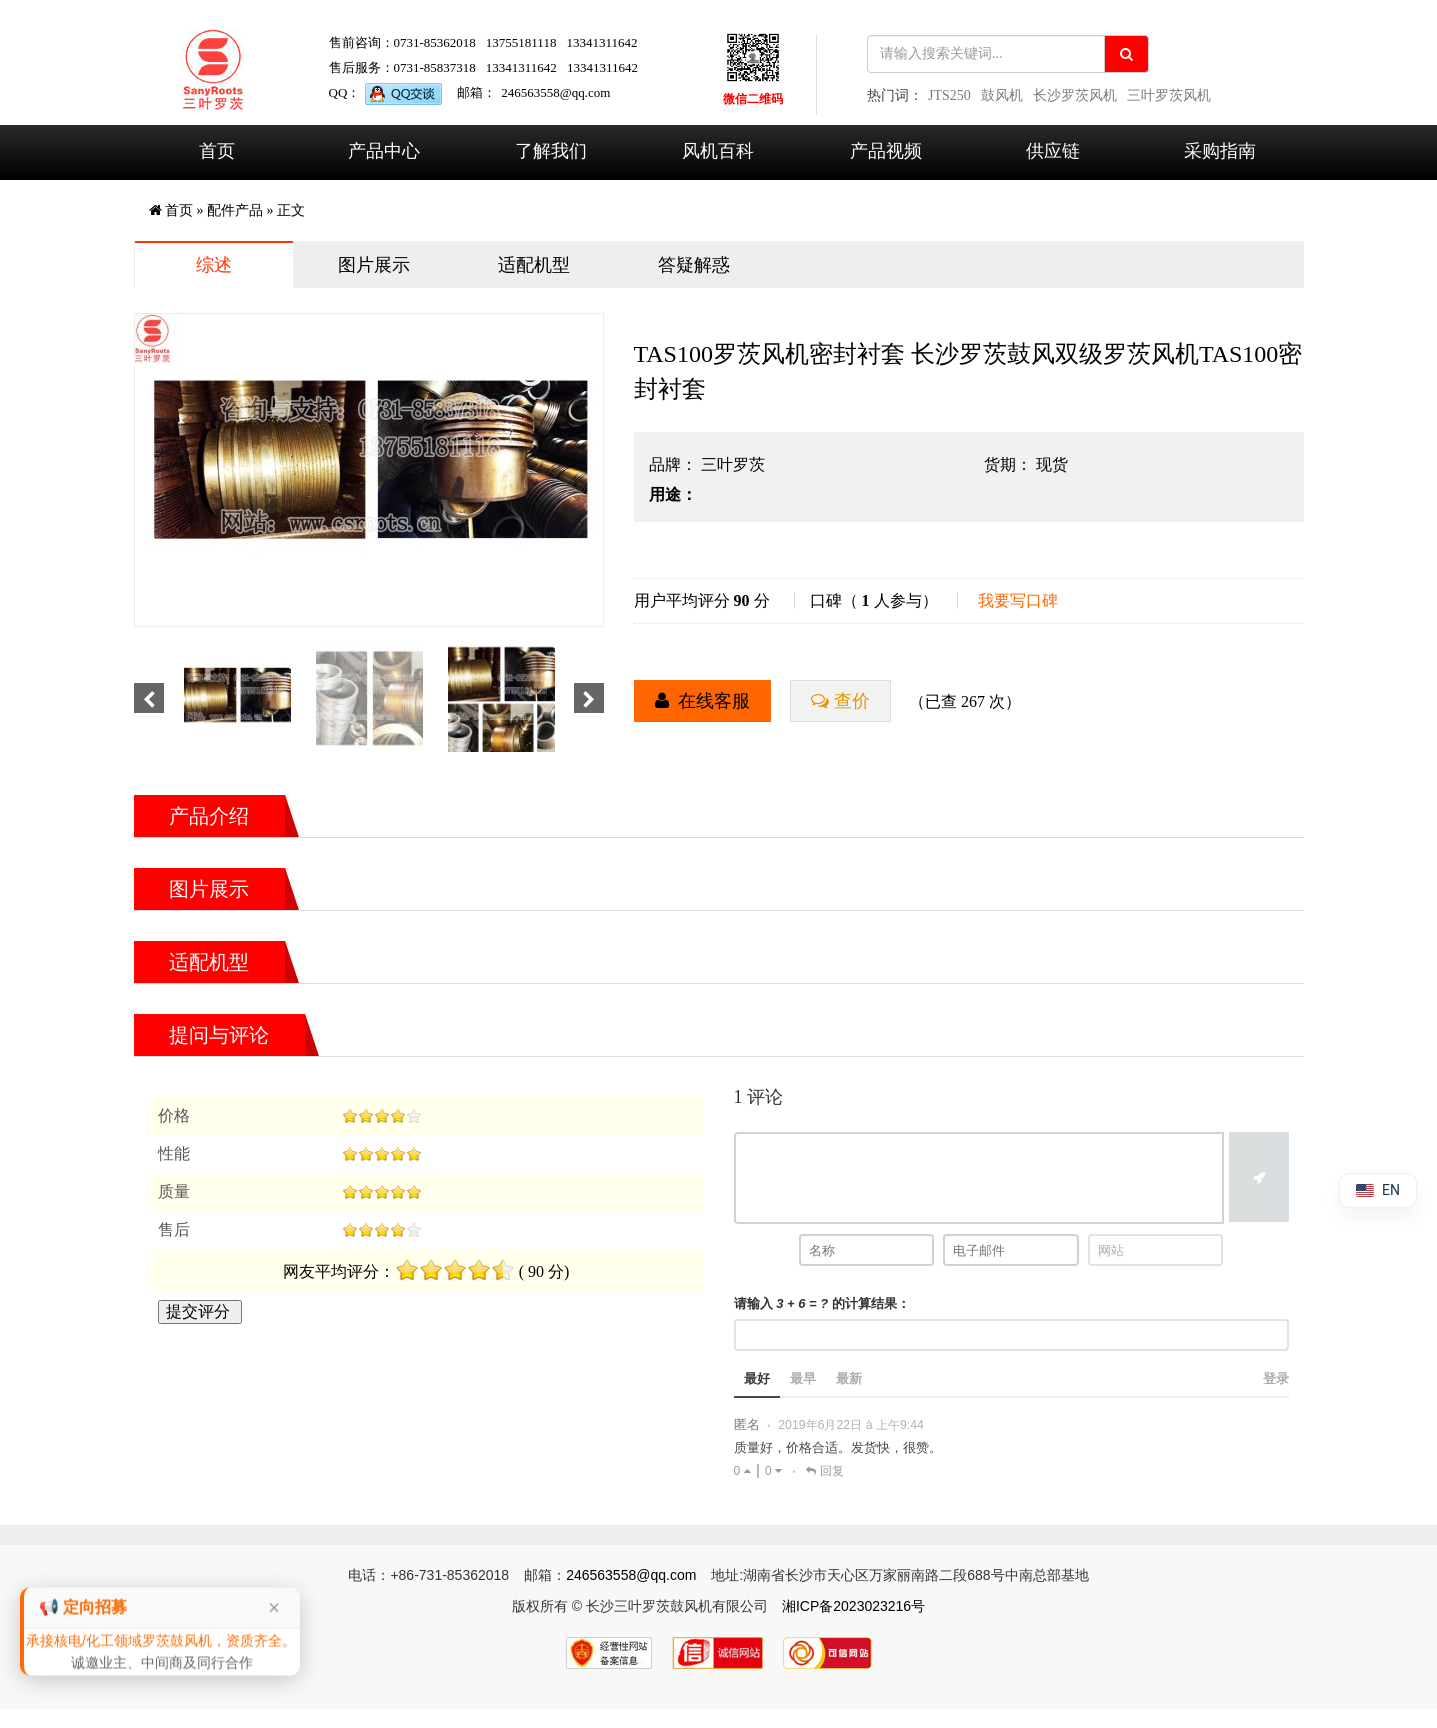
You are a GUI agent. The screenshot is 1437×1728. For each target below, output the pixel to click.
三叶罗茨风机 (1169, 95)
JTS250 (949, 95)
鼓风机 (1002, 95)
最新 (849, 1378)
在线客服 (713, 701)
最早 (803, 1378)
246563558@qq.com (555, 92)
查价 (851, 701)
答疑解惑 (694, 265)
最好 (757, 1378)
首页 (217, 151)
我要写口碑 (1018, 600)
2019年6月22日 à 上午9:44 (851, 1425)
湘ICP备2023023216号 (853, 1606)
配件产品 (235, 210)
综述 (214, 265)
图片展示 (374, 265)
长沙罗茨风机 (1075, 95)
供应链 (1053, 151)
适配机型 (534, 265)
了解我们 (551, 151)
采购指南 (1220, 151)
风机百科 (718, 151)
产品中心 (384, 151)
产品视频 (886, 151)
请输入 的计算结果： (822, 1303)
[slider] (382, 1116)
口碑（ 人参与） (874, 600)
